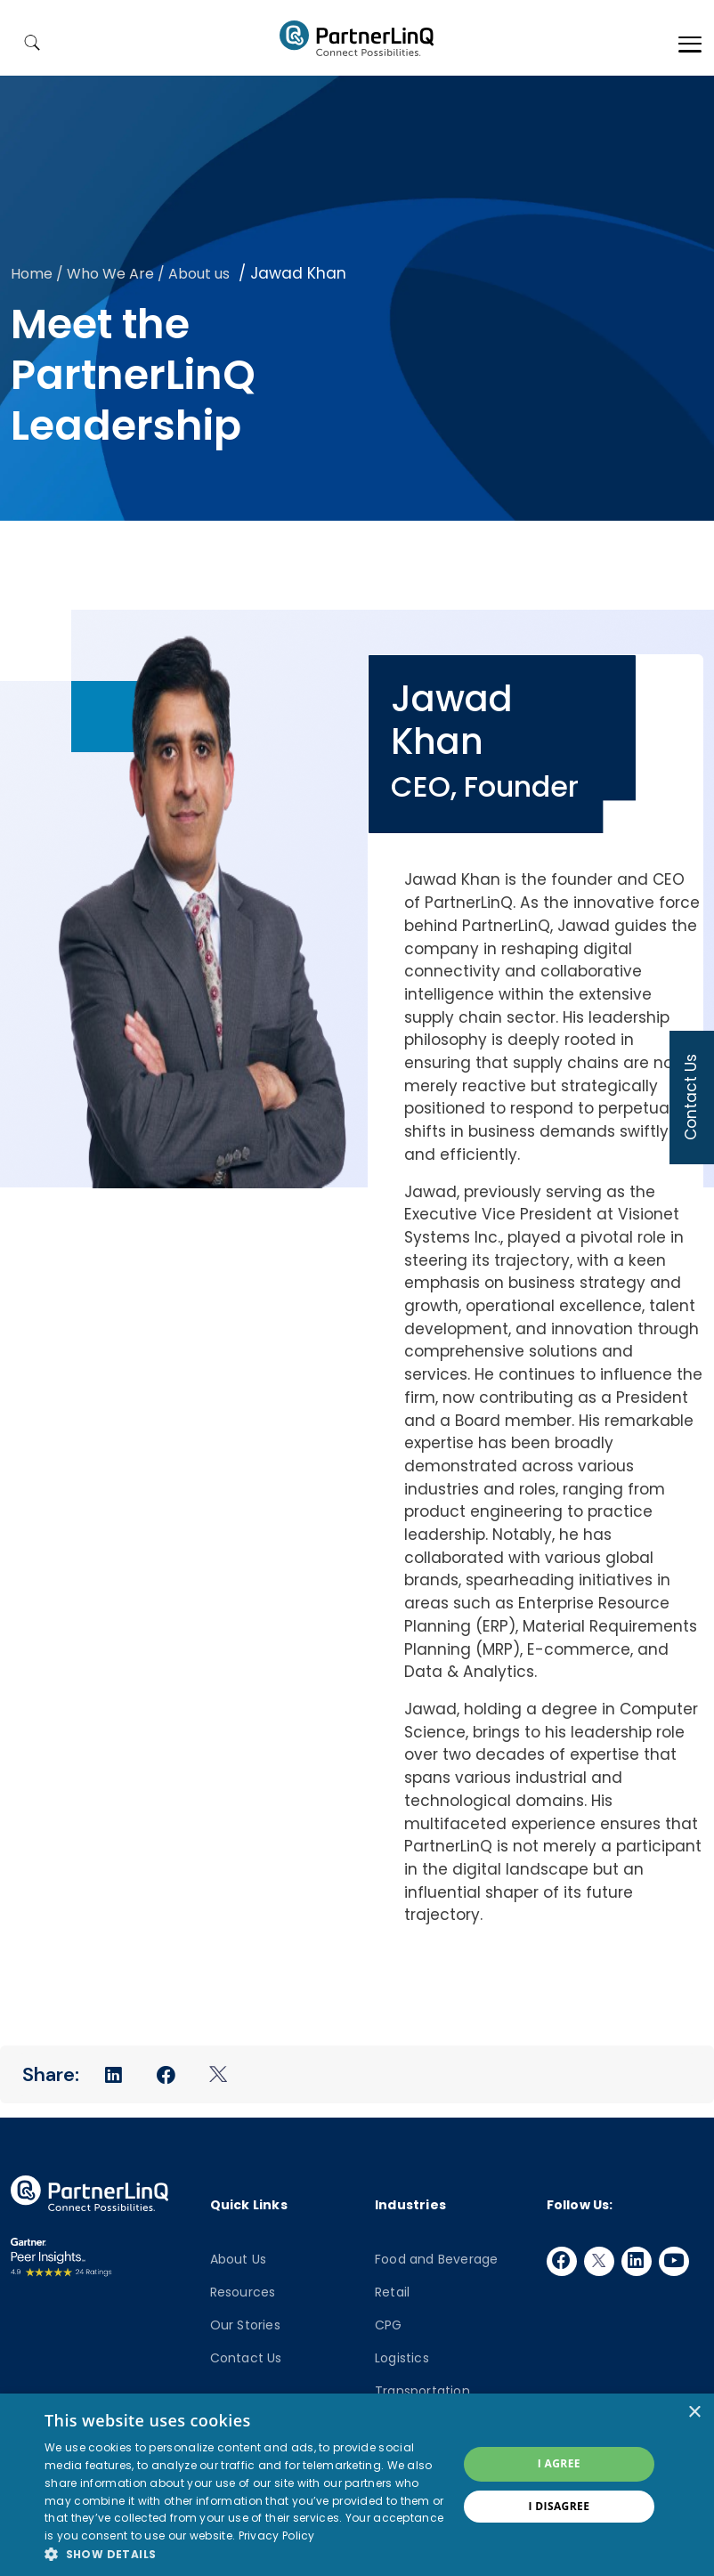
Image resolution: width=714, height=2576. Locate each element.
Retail (392, 2292)
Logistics (402, 2358)
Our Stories (245, 2325)
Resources (243, 2292)
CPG (388, 2325)
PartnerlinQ (357, 38)
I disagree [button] (558, 2506)
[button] (245, 2554)
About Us (238, 2259)
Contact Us (246, 2358)
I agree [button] (559, 2463)
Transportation (422, 2391)
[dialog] (357, 2485)
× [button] (694, 2412)
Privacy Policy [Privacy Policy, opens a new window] (277, 2535)
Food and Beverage (436, 2259)
